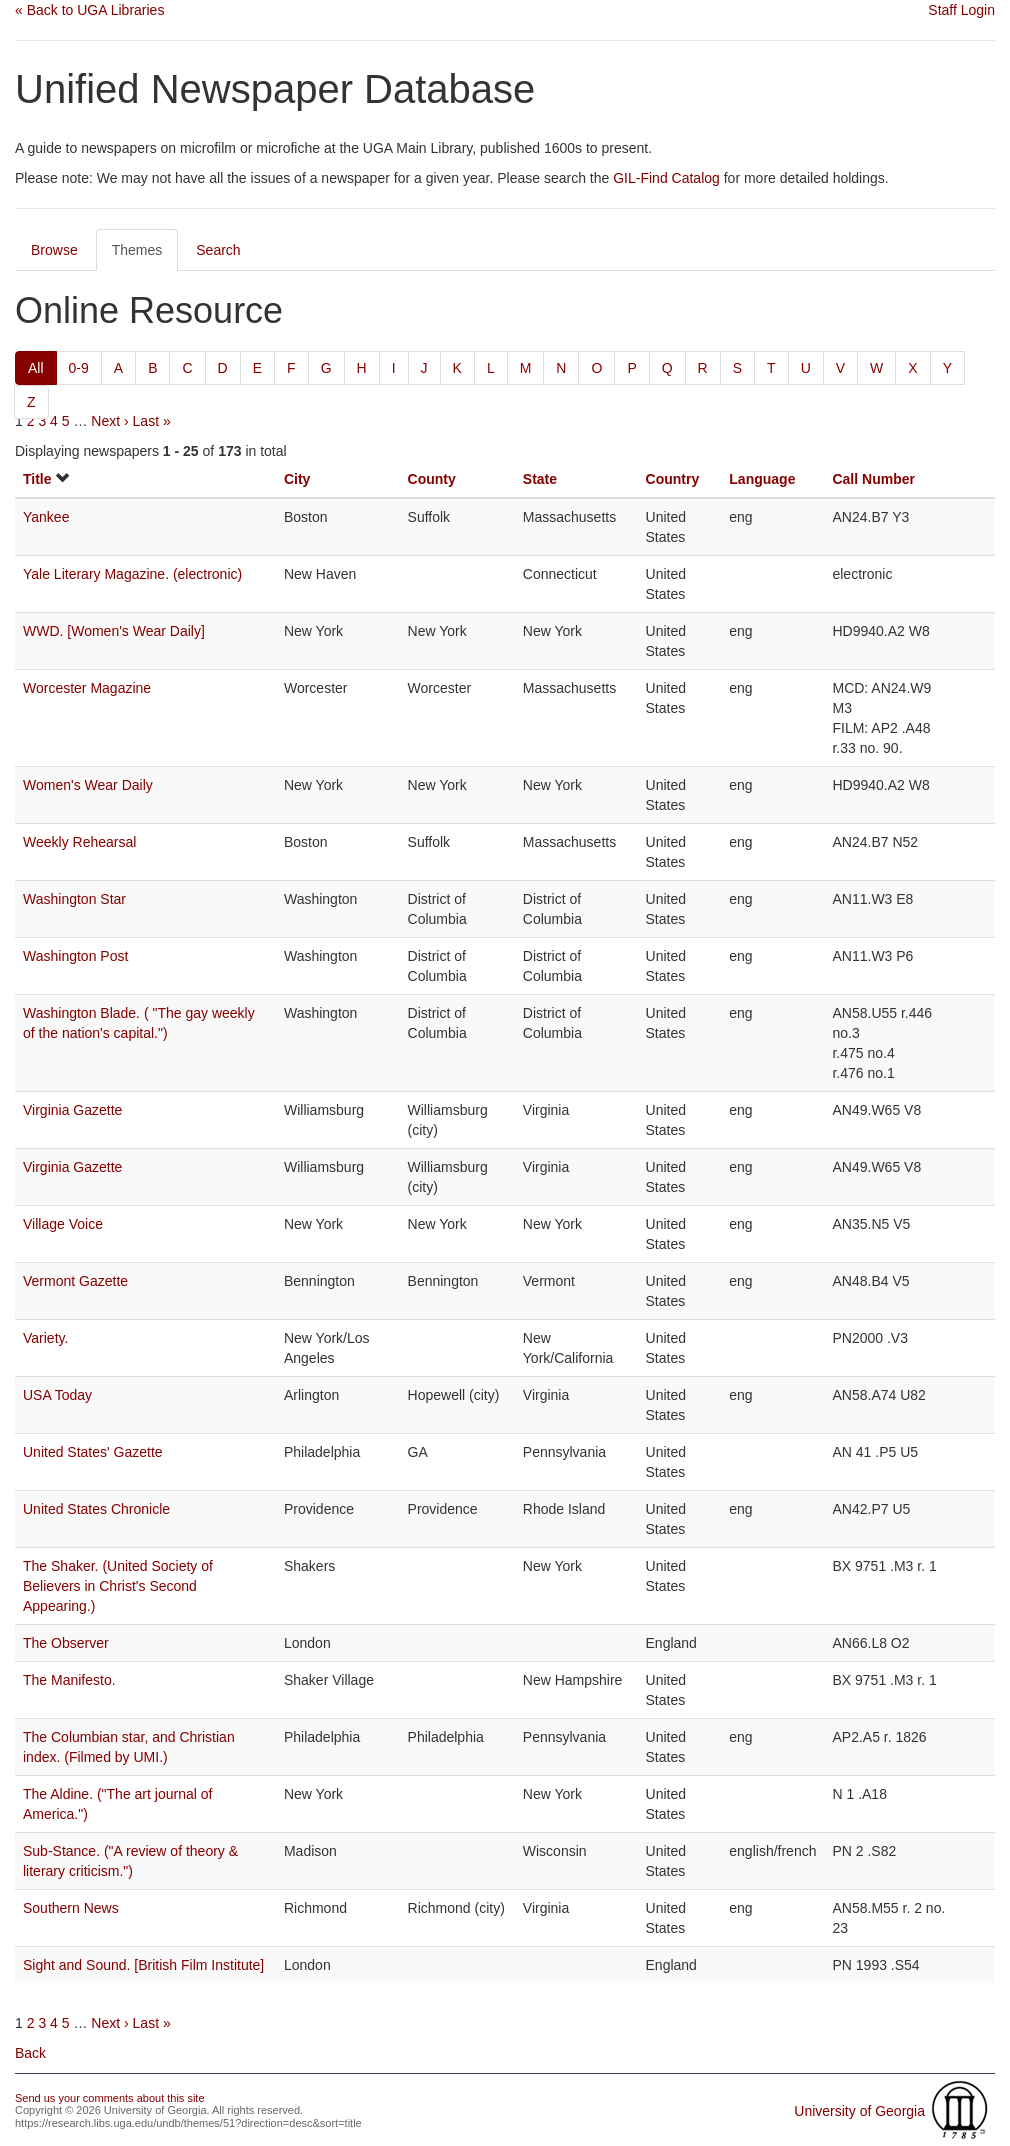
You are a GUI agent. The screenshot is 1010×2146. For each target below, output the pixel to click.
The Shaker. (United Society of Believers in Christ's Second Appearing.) (118, 1586)
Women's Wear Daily (88, 785)
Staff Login (961, 10)
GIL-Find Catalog (666, 178)
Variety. (45, 1338)
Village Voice (63, 1224)
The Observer (66, 1643)
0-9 (79, 368)
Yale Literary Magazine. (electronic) (132, 574)
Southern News (71, 1908)
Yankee (46, 517)
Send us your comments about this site (110, 2098)
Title (37, 479)
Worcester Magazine (87, 688)
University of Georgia (859, 2111)
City (297, 479)
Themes (137, 250)
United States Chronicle (96, 1509)
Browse (54, 250)
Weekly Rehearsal (79, 842)
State (540, 479)
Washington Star (74, 899)
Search (218, 250)
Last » (152, 421)
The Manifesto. (69, 1680)
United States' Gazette (93, 1452)
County (432, 479)
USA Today (57, 1395)
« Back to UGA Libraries (89, 10)
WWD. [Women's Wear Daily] (114, 631)
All (36, 368)
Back (30, 2053)
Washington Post (75, 956)
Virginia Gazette (72, 1110)
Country (673, 479)
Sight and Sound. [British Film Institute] (143, 1965)
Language (762, 479)
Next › (109, 421)
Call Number (873, 479)
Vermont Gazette (75, 1281)
